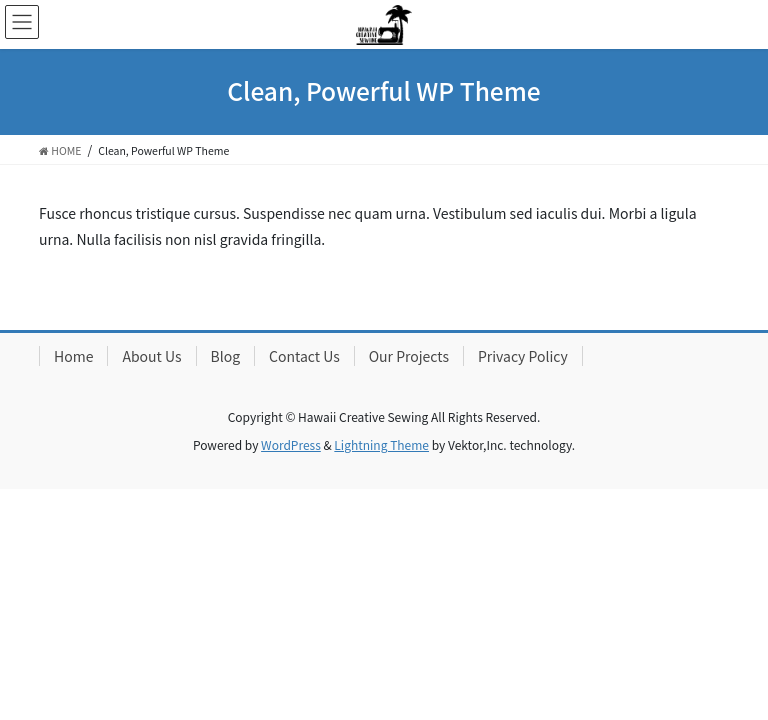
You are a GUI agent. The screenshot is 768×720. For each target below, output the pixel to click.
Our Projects (409, 356)
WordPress (291, 444)
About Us (151, 356)
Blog (226, 356)
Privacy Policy (523, 356)
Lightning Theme (381, 444)
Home (73, 356)
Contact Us (304, 356)
